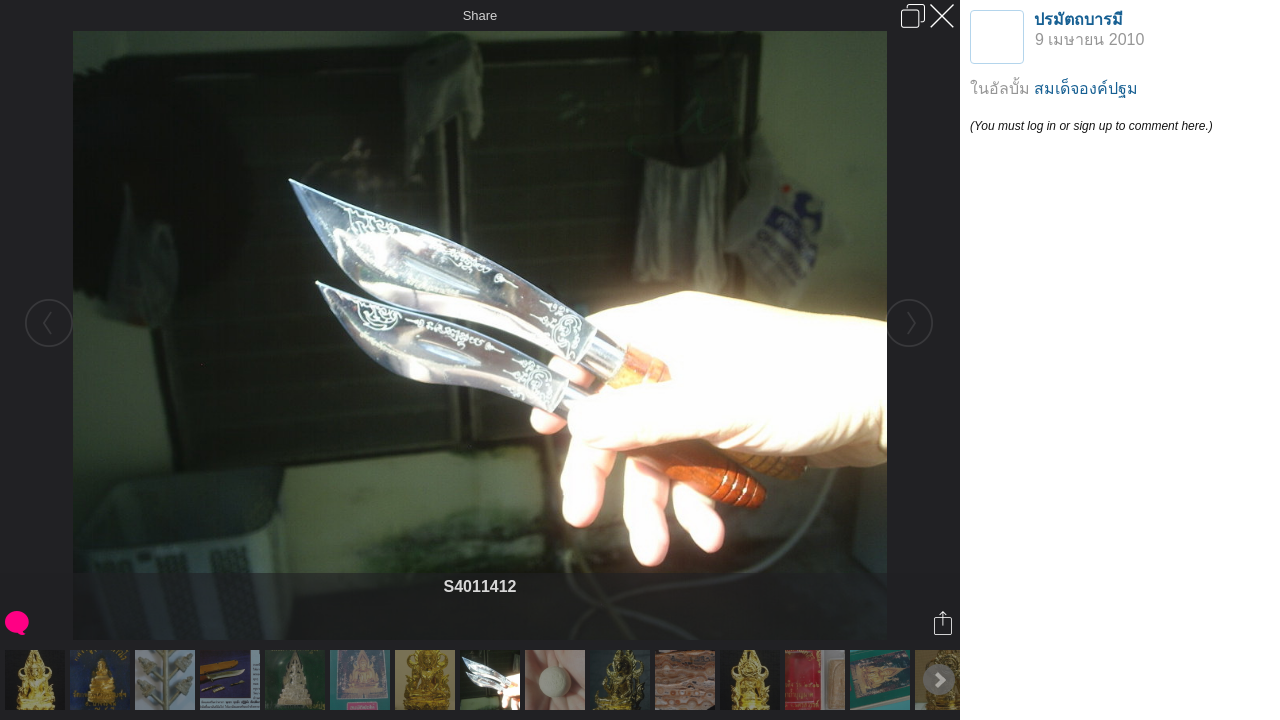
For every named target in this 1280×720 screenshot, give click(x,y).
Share (480, 15)
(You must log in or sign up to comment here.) (1091, 126)
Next (939, 680)
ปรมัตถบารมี (1078, 19)
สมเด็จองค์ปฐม (1086, 88)
